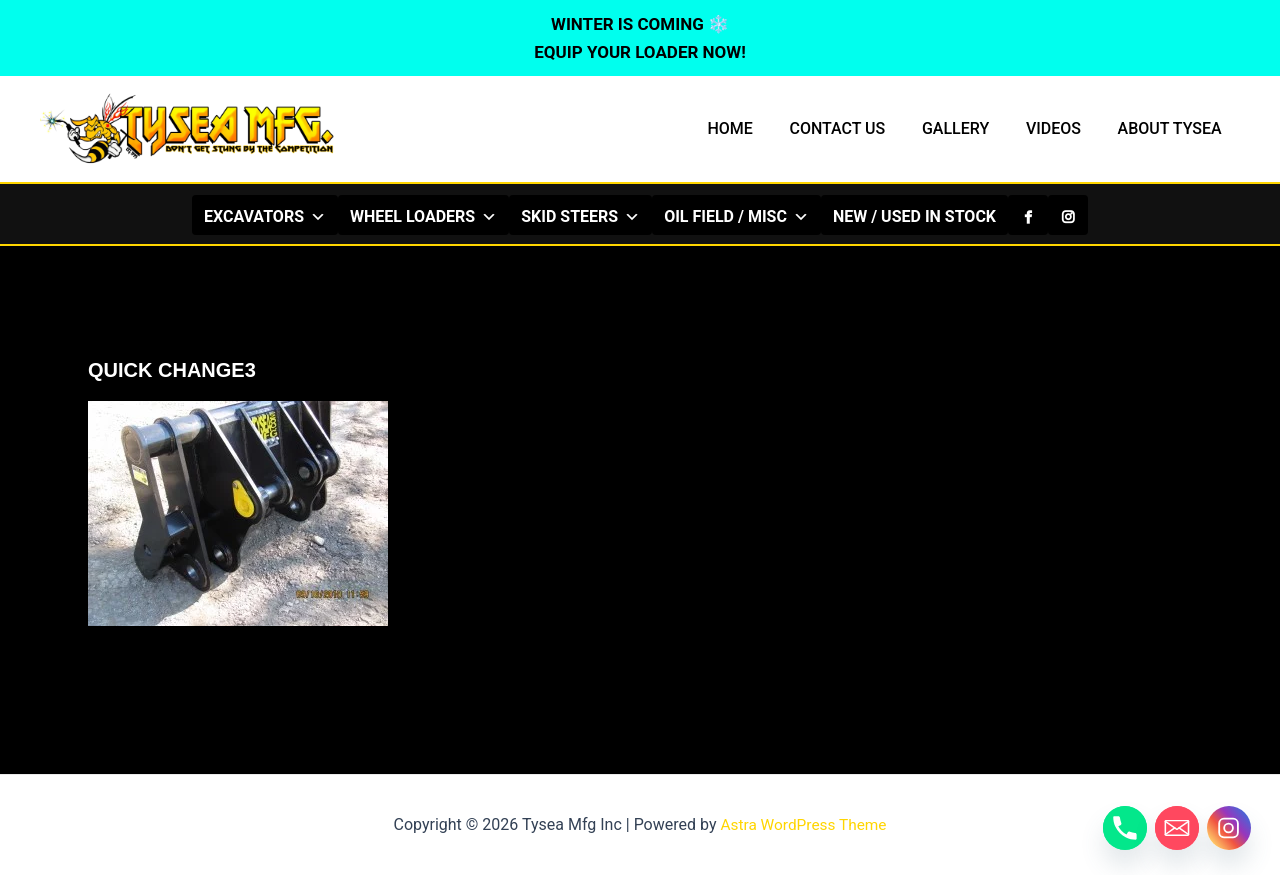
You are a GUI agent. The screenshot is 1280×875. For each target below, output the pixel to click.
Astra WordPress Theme (803, 824)
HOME (750, 128)
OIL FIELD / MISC (736, 216)
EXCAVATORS (265, 216)
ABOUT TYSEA (1172, 128)
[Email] (1177, 828)
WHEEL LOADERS (423, 216)
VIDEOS (1060, 128)
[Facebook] (1028, 215)
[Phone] (1125, 828)
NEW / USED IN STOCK (914, 216)
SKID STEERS (580, 216)
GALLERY (967, 128)
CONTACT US (854, 128)
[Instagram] (1068, 215)
